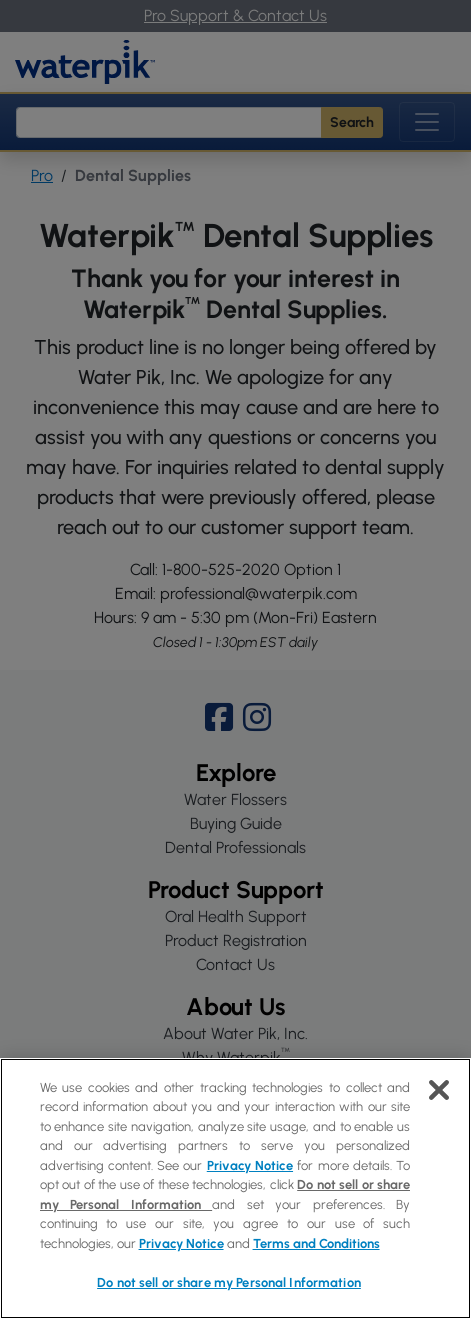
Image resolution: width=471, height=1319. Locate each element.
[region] (235, 1188)
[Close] (439, 1090)
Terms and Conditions (316, 1243)
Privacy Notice (250, 1165)
